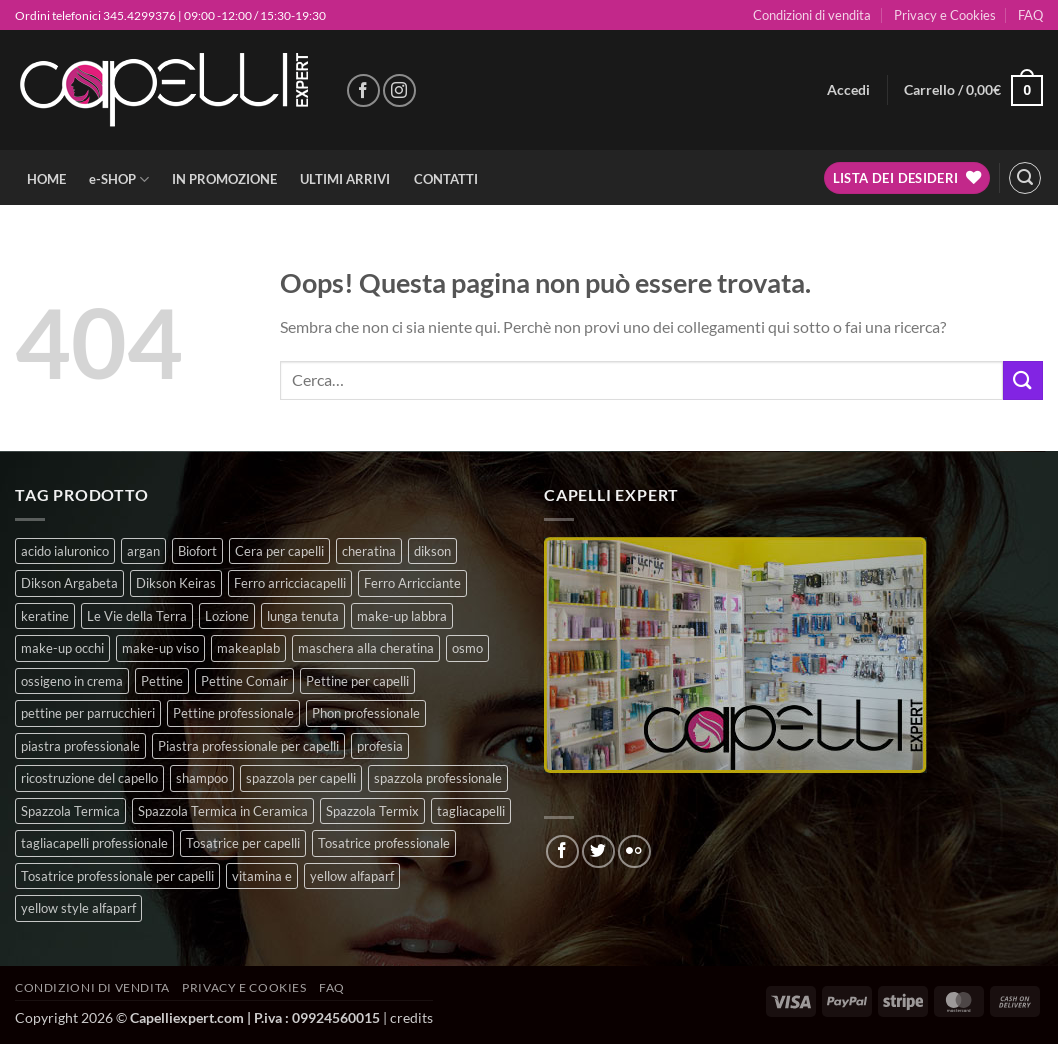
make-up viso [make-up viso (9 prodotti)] (160, 648)
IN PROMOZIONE (224, 179)
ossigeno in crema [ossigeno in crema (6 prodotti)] (72, 681)
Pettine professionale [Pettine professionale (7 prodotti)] (233, 713)
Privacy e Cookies (945, 15)
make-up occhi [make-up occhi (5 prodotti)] (62, 648)
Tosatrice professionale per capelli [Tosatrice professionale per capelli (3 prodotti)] (117, 876)
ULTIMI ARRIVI (345, 179)
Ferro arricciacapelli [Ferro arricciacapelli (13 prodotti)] (290, 583)
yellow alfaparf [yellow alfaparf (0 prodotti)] (352, 876)
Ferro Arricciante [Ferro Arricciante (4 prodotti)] (412, 583)
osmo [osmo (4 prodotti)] (467, 648)
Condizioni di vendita (812, 15)
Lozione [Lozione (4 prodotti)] (227, 616)
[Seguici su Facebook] (363, 90)
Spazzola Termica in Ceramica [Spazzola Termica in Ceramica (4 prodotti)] (223, 811)
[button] (848, 90)
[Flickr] (634, 851)
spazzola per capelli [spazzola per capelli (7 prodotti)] (301, 778)
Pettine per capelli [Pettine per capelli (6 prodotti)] (357, 681)
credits (411, 1017)
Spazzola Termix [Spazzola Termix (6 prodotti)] (372, 811)
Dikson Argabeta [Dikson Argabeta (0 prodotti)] (69, 583)
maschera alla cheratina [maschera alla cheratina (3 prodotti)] (366, 648)
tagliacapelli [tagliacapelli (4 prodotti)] (471, 811)
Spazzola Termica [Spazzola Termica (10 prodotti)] (70, 811)
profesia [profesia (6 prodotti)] (380, 746)
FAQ (1030, 15)
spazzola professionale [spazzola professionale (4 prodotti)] (438, 778)
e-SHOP (119, 179)
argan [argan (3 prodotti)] (143, 551)
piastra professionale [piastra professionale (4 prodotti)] (80, 746)
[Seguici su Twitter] (598, 851)
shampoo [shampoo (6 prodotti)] (202, 778)
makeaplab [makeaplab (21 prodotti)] (248, 648)
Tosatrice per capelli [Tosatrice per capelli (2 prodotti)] (243, 843)
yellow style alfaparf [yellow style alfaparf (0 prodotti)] (78, 908)
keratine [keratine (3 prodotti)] (45, 616)
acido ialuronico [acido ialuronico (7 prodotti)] (65, 551)
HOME (46, 179)
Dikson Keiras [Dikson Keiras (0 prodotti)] (176, 583)
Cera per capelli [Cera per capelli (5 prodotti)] (279, 551)
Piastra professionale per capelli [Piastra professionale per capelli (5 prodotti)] (248, 746)
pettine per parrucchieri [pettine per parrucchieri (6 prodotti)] (88, 713)
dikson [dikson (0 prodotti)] (432, 551)
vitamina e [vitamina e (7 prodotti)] (262, 876)
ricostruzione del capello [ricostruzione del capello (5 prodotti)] (89, 778)
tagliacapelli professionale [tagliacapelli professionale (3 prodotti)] (94, 843)
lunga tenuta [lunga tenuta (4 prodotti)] (303, 616)
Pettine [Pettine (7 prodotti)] (162, 681)
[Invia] (1023, 380)
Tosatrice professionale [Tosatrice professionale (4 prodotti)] (384, 843)
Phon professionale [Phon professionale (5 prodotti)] (366, 713)
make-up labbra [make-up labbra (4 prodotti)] (402, 616)
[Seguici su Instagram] (399, 90)
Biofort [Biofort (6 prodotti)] (197, 551)
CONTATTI (446, 179)
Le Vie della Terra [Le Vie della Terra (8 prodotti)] (137, 616)
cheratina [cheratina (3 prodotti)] (369, 551)
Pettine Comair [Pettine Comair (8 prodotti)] (244, 681)
